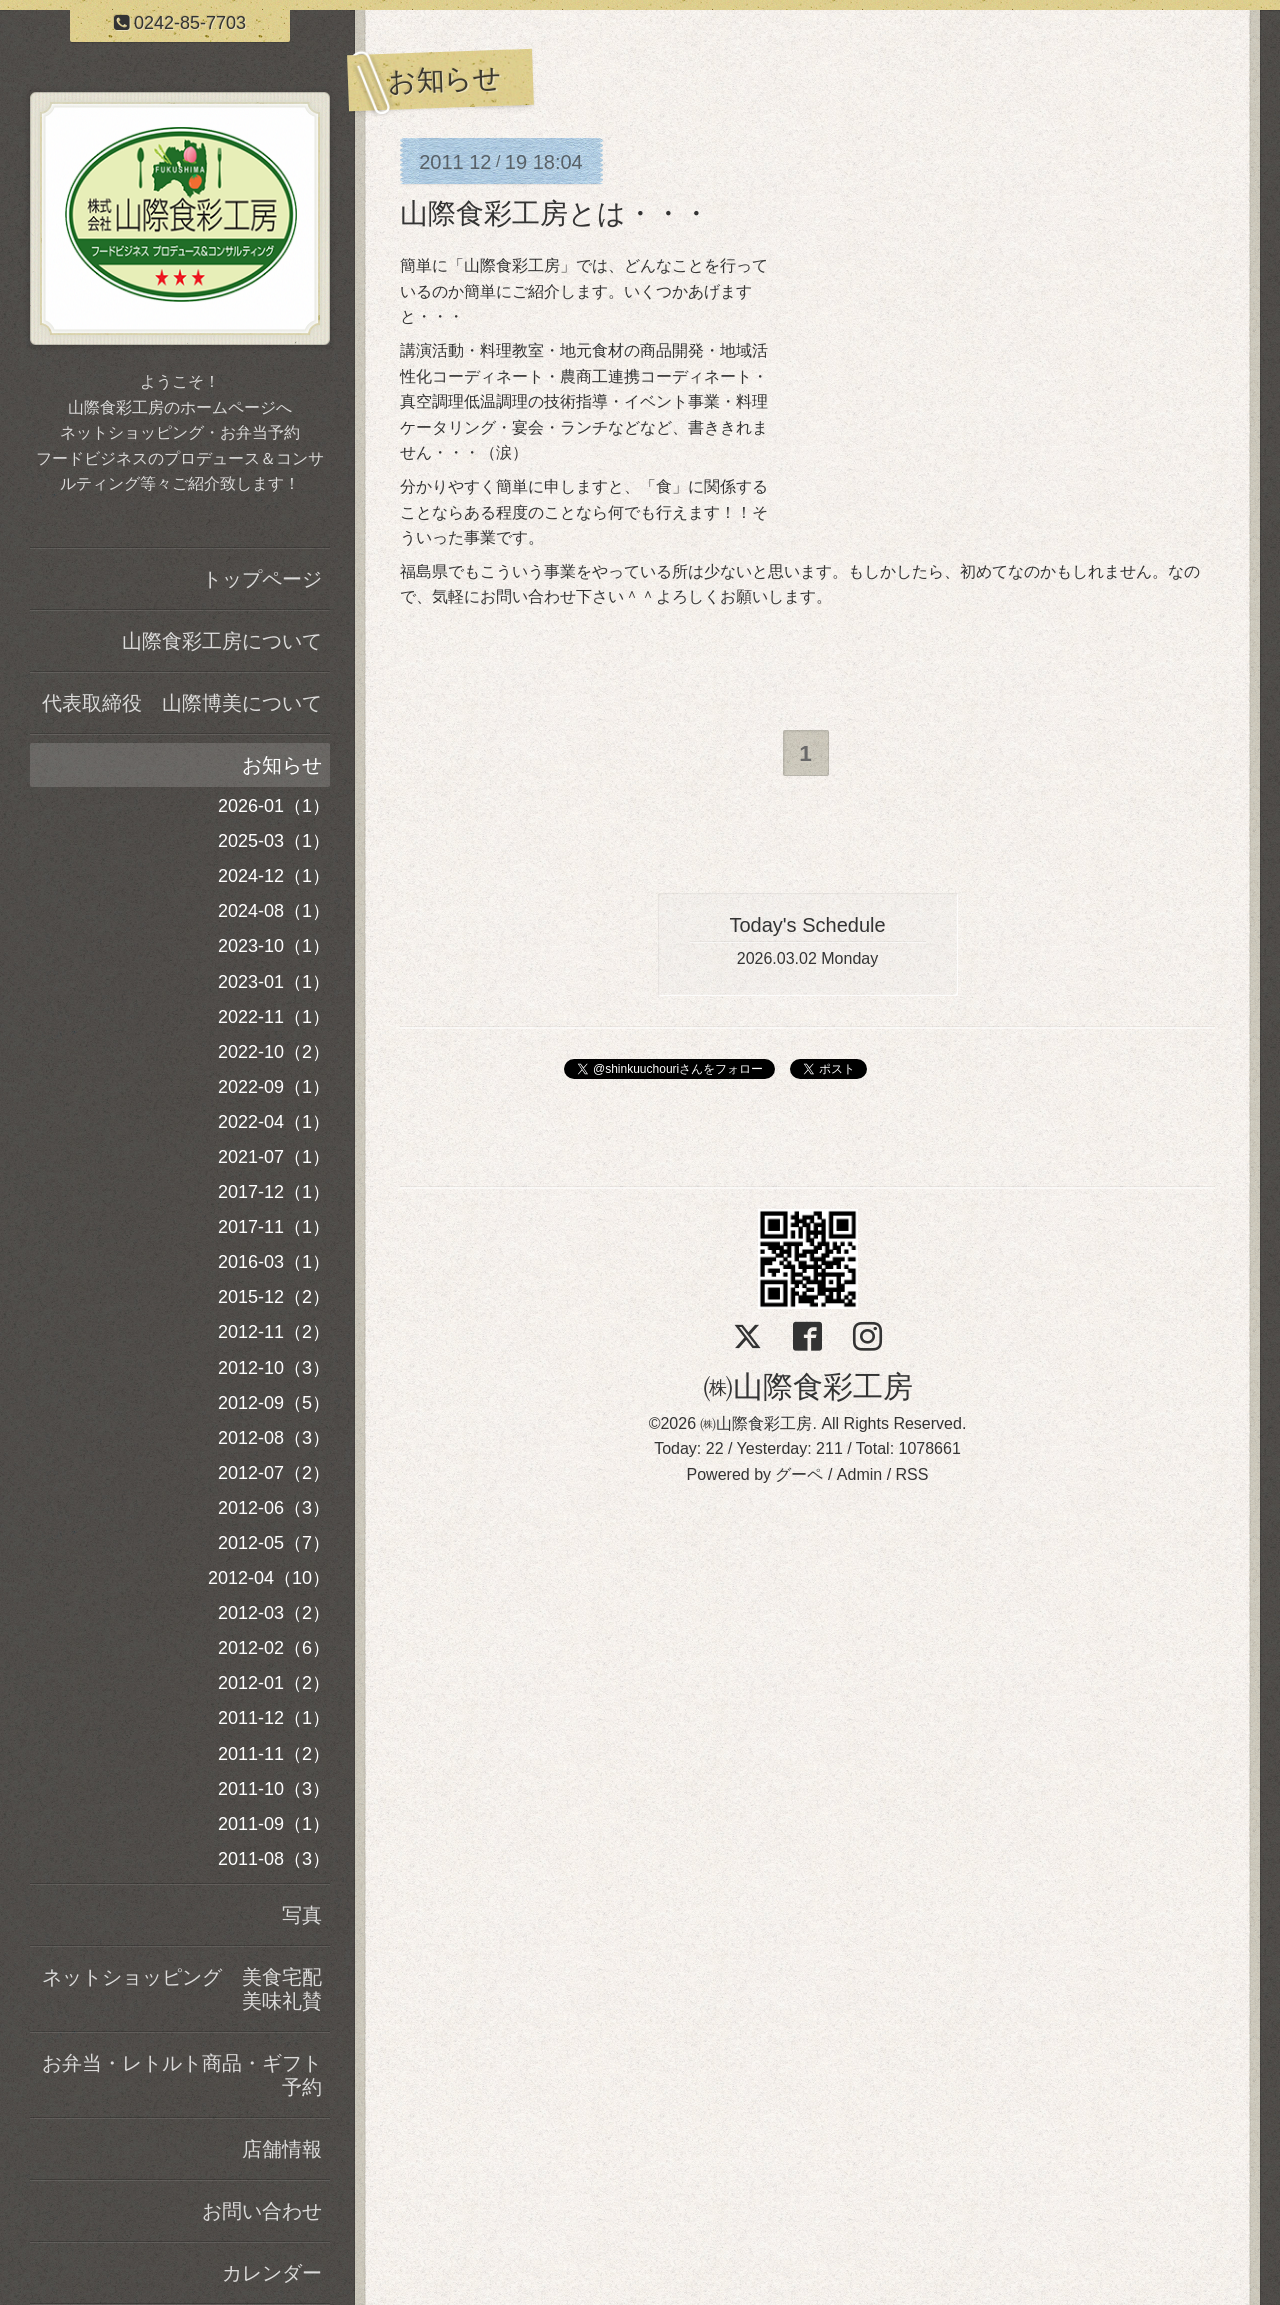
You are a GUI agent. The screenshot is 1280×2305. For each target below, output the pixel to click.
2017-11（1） (274, 1227)
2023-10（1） (274, 946)
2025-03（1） (274, 841)
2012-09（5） (274, 1403)
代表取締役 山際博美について (182, 703)
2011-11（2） (274, 1754)
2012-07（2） (274, 1473)
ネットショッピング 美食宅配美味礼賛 (182, 1989)
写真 (302, 1915)
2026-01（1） (274, 806)
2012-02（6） (274, 1648)
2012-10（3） (274, 1368)
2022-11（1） (274, 1017)
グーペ (799, 1475)
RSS (912, 1475)
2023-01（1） (274, 982)
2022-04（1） (274, 1122)
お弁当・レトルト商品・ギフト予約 (182, 2075)
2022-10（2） (274, 1052)
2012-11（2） (274, 1332)
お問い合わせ (262, 2211)
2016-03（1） (274, 1262)
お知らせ (282, 765)
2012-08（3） (274, 1438)
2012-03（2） (274, 1613)
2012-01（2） (274, 1683)
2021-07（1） (274, 1157)
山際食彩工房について (222, 641)
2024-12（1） (274, 876)
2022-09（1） (274, 1087)
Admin (859, 1475)
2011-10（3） (274, 1789)
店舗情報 (282, 2149)
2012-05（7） (274, 1543)
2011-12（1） (274, 1718)
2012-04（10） (269, 1578)
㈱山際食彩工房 (808, 1387)
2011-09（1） (274, 1824)
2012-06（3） (274, 1508)
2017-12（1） (274, 1192)
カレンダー (272, 2273)
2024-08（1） (274, 911)
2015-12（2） (274, 1297)
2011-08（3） (274, 1859)
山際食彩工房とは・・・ (555, 213)
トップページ (262, 579)
